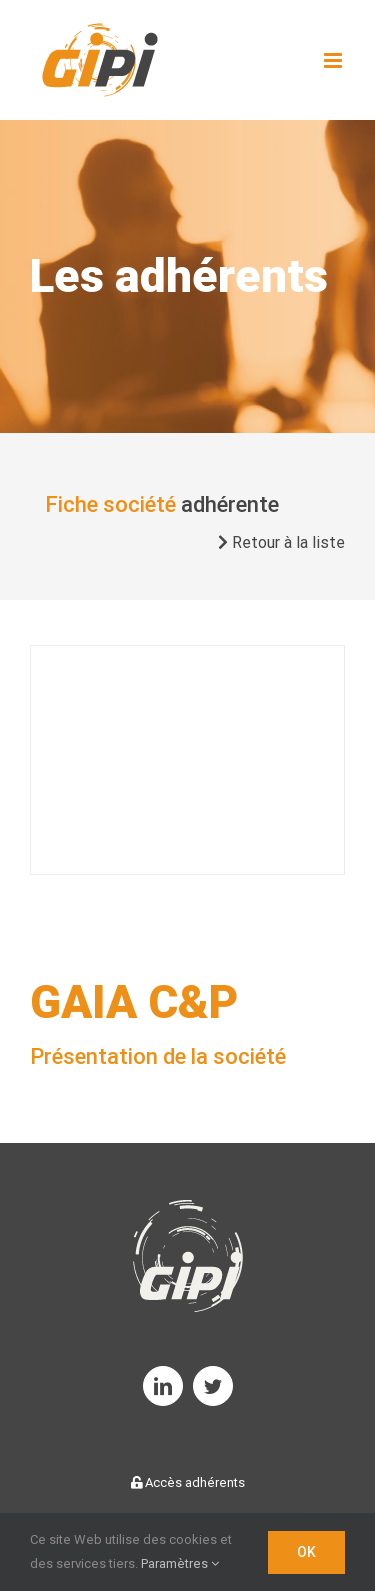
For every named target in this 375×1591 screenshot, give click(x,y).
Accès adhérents (188, 1482)
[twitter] (213, 1386)
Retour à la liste (281, 542)
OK (306, 1552)
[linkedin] (163, 1386)
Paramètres (180, 1563)
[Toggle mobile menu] (334, 60)
